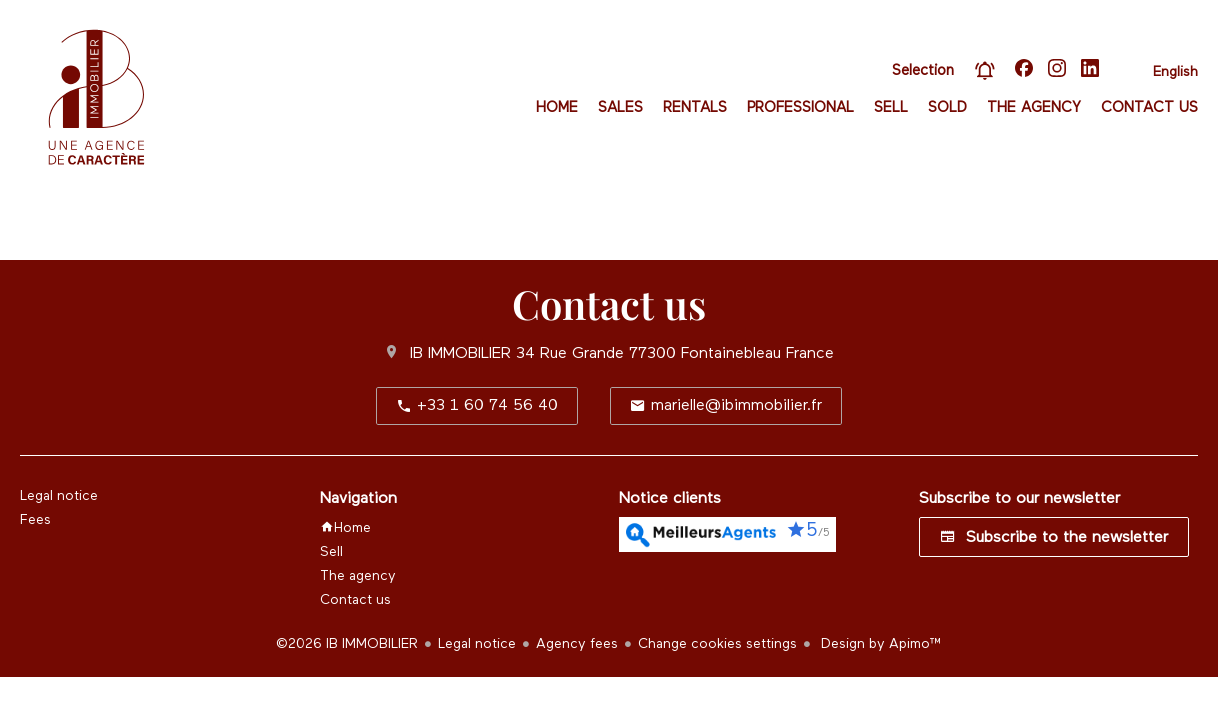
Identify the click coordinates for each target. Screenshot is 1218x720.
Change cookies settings (717, 644)
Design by (879, 644)
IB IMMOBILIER (460, 354)
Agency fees (577, 644)
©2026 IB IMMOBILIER (347, 644)
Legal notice (477, 644)
